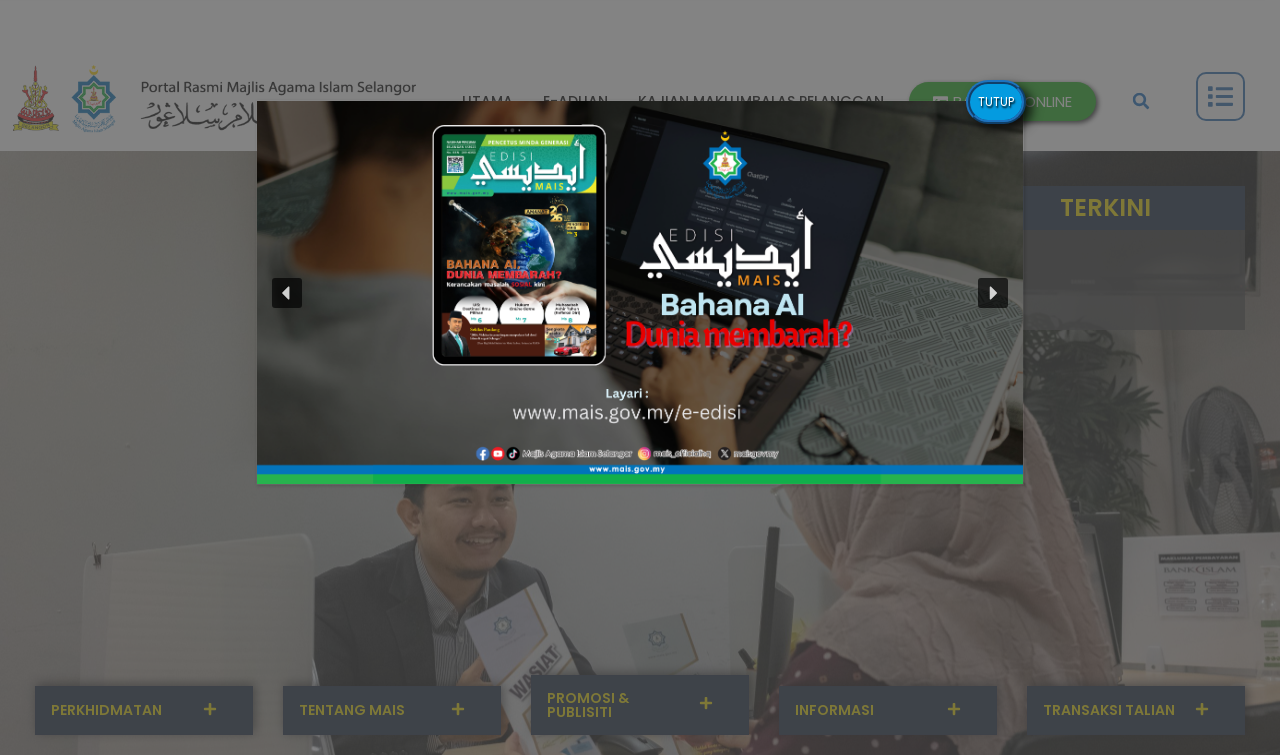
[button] (640, 292)
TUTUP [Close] (996, 101)
